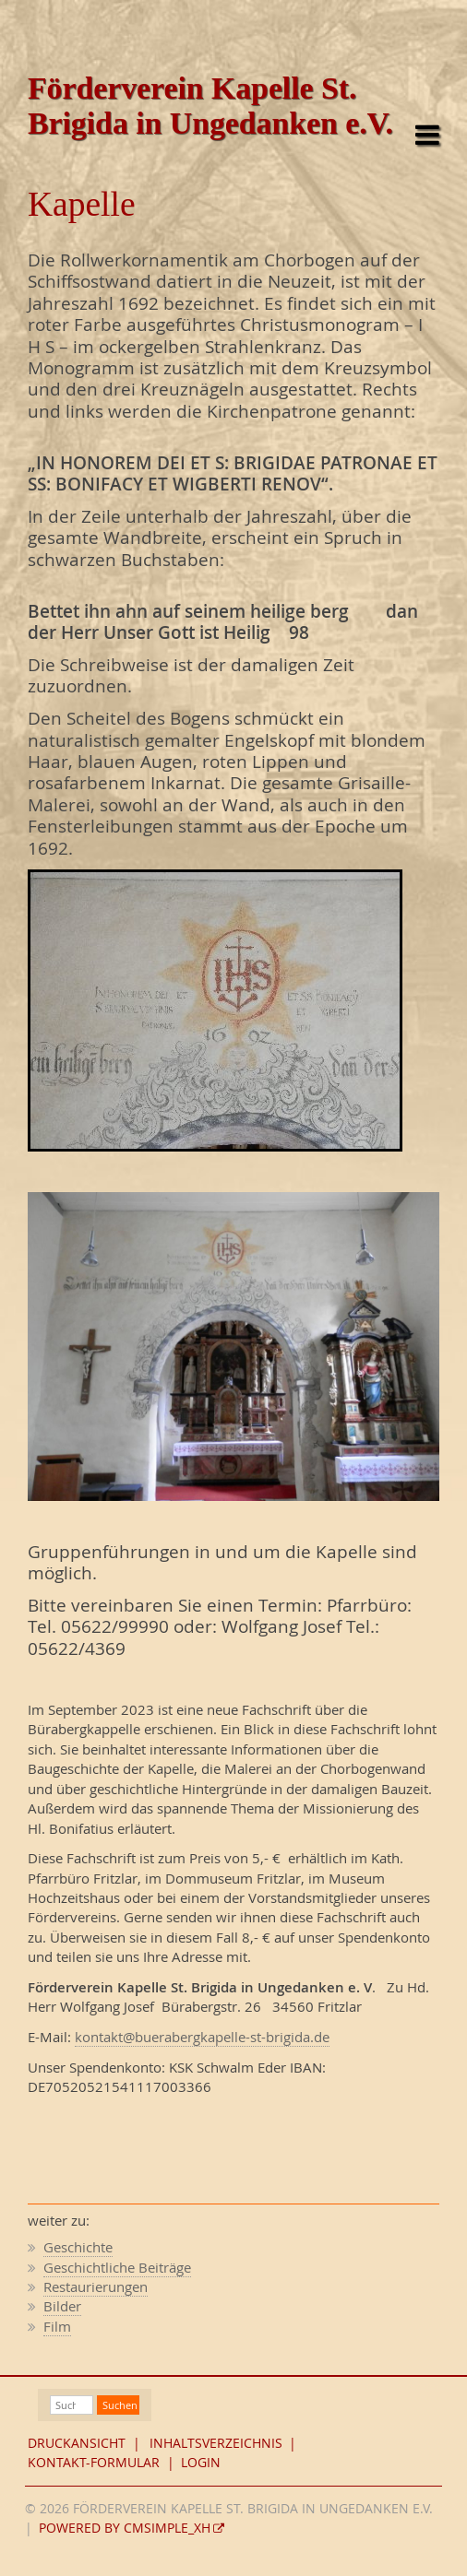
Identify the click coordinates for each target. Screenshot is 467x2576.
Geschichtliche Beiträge (117, 2267)
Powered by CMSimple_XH (124, 2528)
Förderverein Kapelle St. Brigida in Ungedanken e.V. (210, 105)
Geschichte (78, 2247)
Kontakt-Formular (94, 2462)
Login (201, 2462)
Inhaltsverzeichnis (216, 2443)
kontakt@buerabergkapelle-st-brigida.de (202, 2036)
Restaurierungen (95, 2286)
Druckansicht (77, 2443)
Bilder (62, 2306)
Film (57, 2326)
